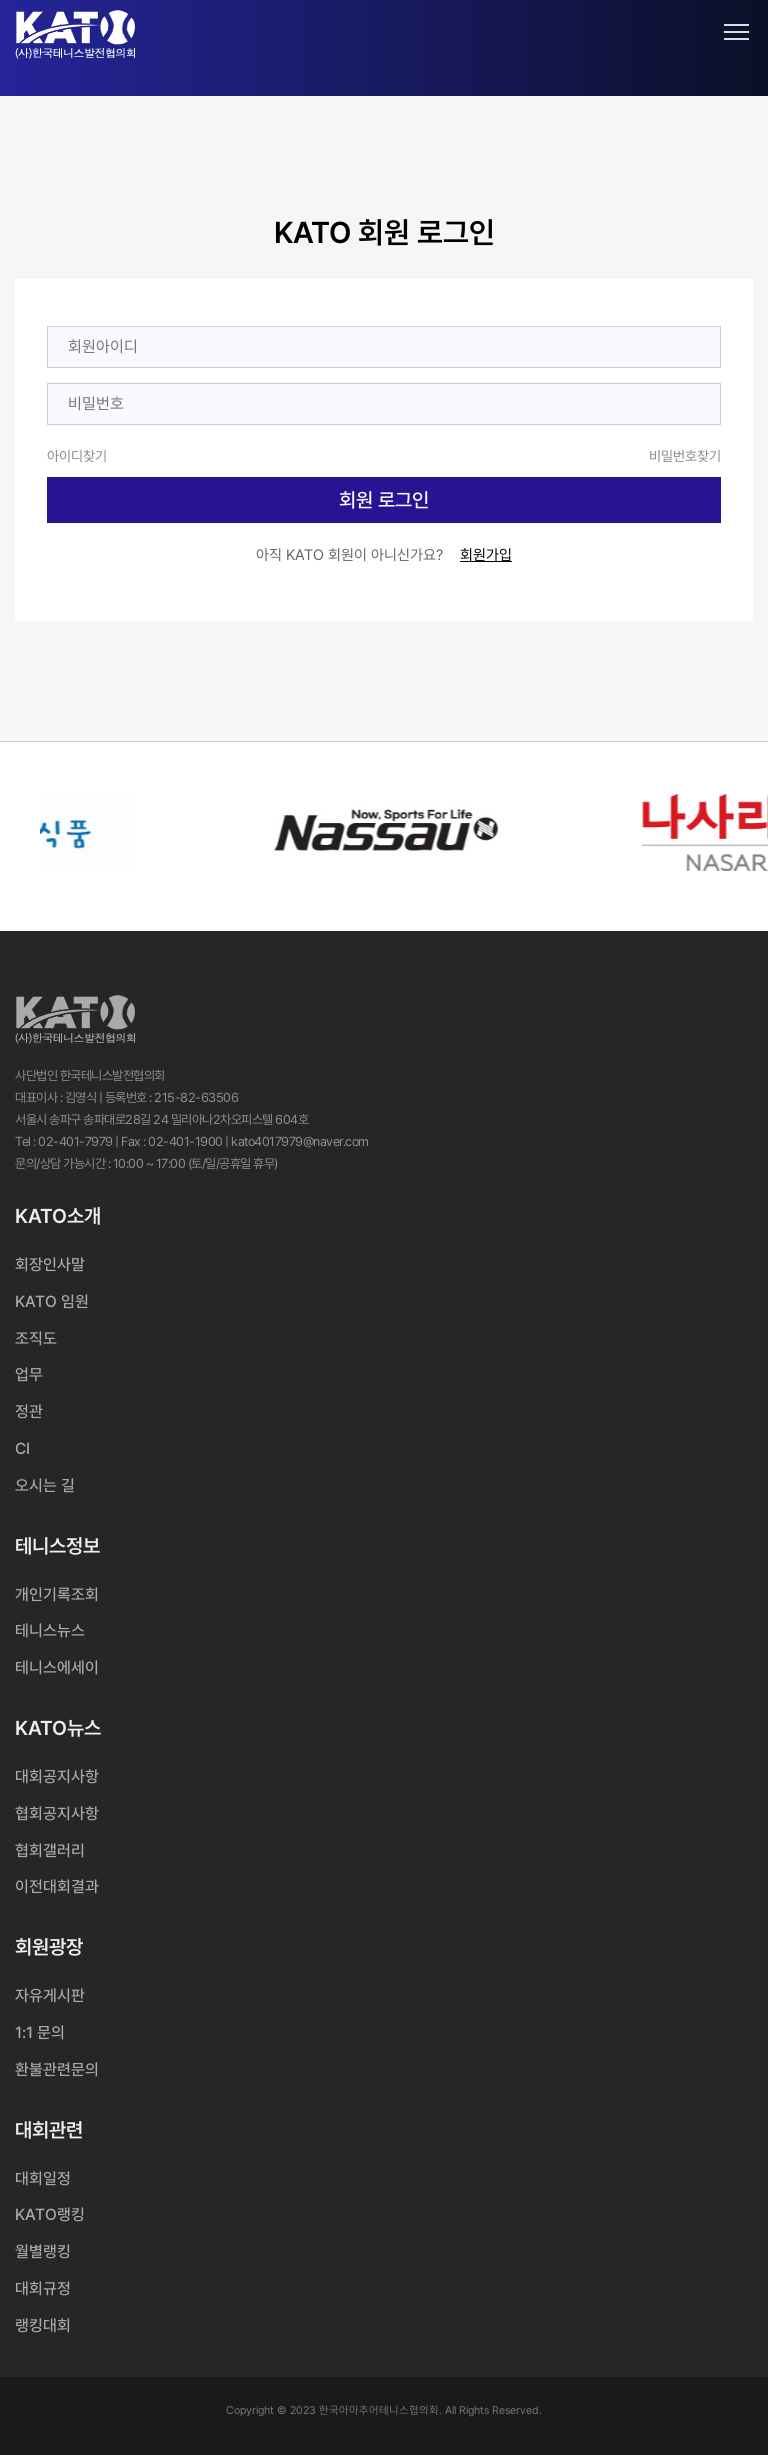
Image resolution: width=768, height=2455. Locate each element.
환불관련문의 (57, 2069)
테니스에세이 (57, 1667)
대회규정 (43, 2288)
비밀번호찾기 (685, 456)
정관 (29, 1411)
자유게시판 (50, 1995)
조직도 (36, 1338)
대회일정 (43, 2178)
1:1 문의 (40, 2032)
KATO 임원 (52, 1301)
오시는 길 (45, 1485)
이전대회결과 (57, 1886)
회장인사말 (50, 1264)
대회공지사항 (57, 1776)
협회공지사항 (57, 1813)
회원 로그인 (384, 500)
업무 (29, 1374)
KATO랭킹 (50, 2214)
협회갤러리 (50, 1850)
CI (22, 1448)
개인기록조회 (57, 1594)
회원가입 (486, 555)
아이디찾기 (77, 456)
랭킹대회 (43, 2325)
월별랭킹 (43, 2251)
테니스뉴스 (50, 1630)
